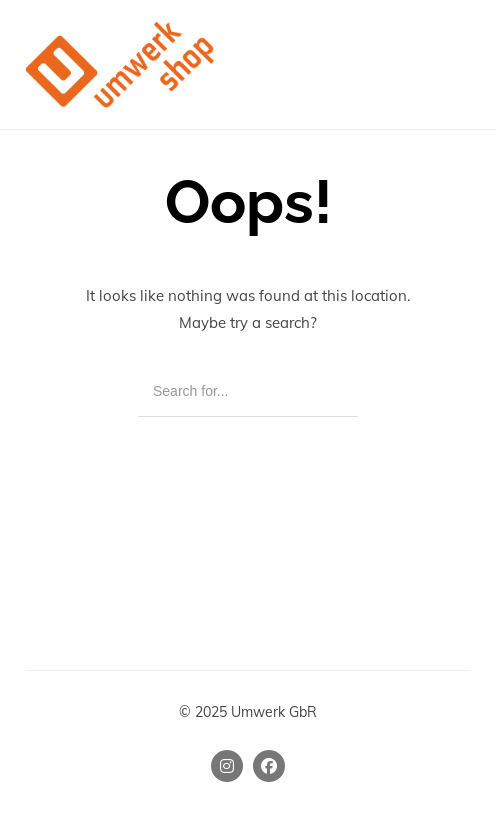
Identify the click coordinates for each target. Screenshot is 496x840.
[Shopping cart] (413, 64)
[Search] (328, 392)
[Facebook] (269, 766)
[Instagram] (227, 766)
